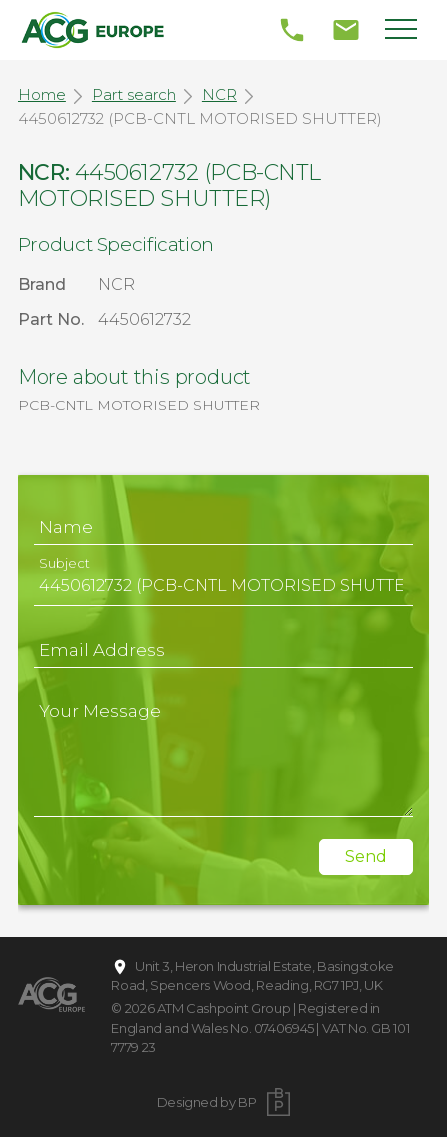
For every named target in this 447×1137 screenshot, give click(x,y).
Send (366, 856)
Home (42, 94)
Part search (134, 94)
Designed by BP (207, 1102)
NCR (219, 94)
